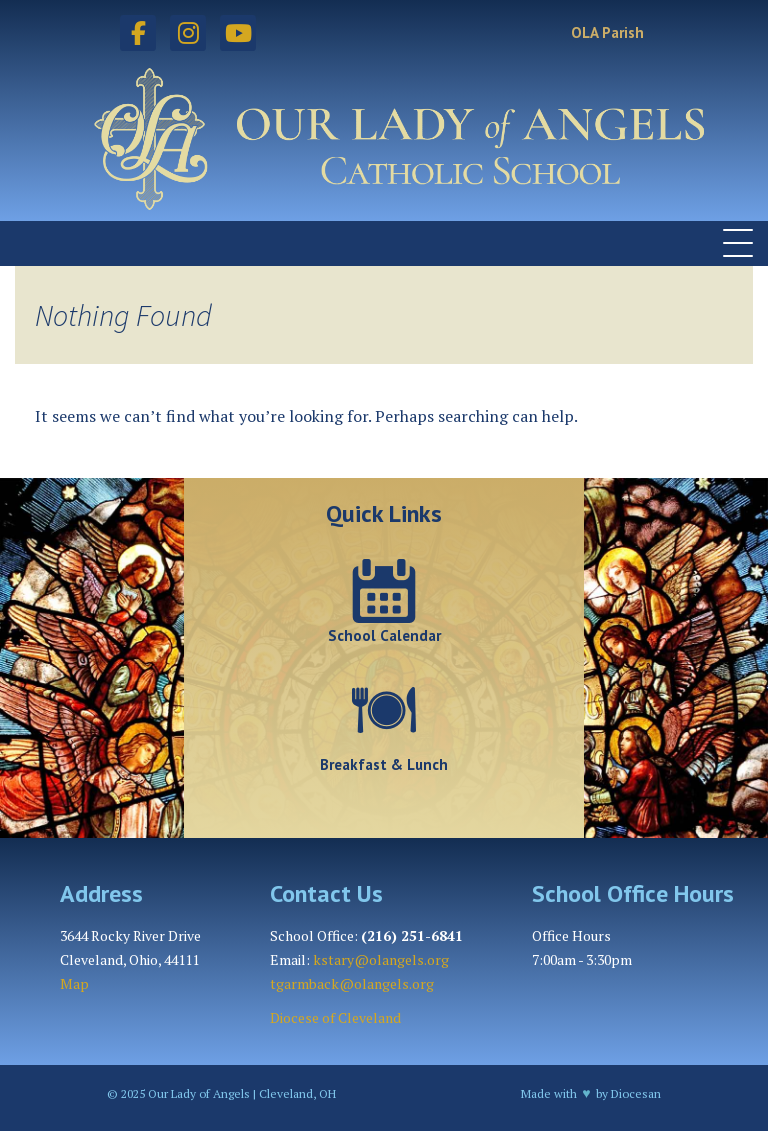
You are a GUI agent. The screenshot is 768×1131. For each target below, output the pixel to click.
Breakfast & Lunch (384, 764)
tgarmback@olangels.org (352, 983)
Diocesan (636, 1093)
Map (74, 983)
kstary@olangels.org (381, 959)
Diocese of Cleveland (335, 1017)
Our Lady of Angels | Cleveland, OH (240, 1093)
